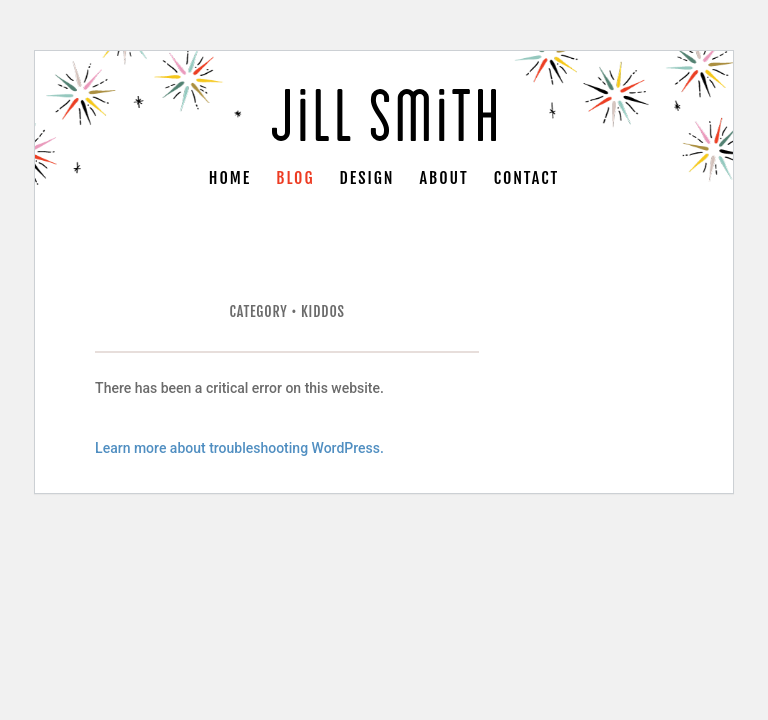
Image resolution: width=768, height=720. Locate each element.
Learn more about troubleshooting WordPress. (239, 448)
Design (367, 179)
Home (230, 179)
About (444, 179)
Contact (527, 179)
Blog (295, 179)
